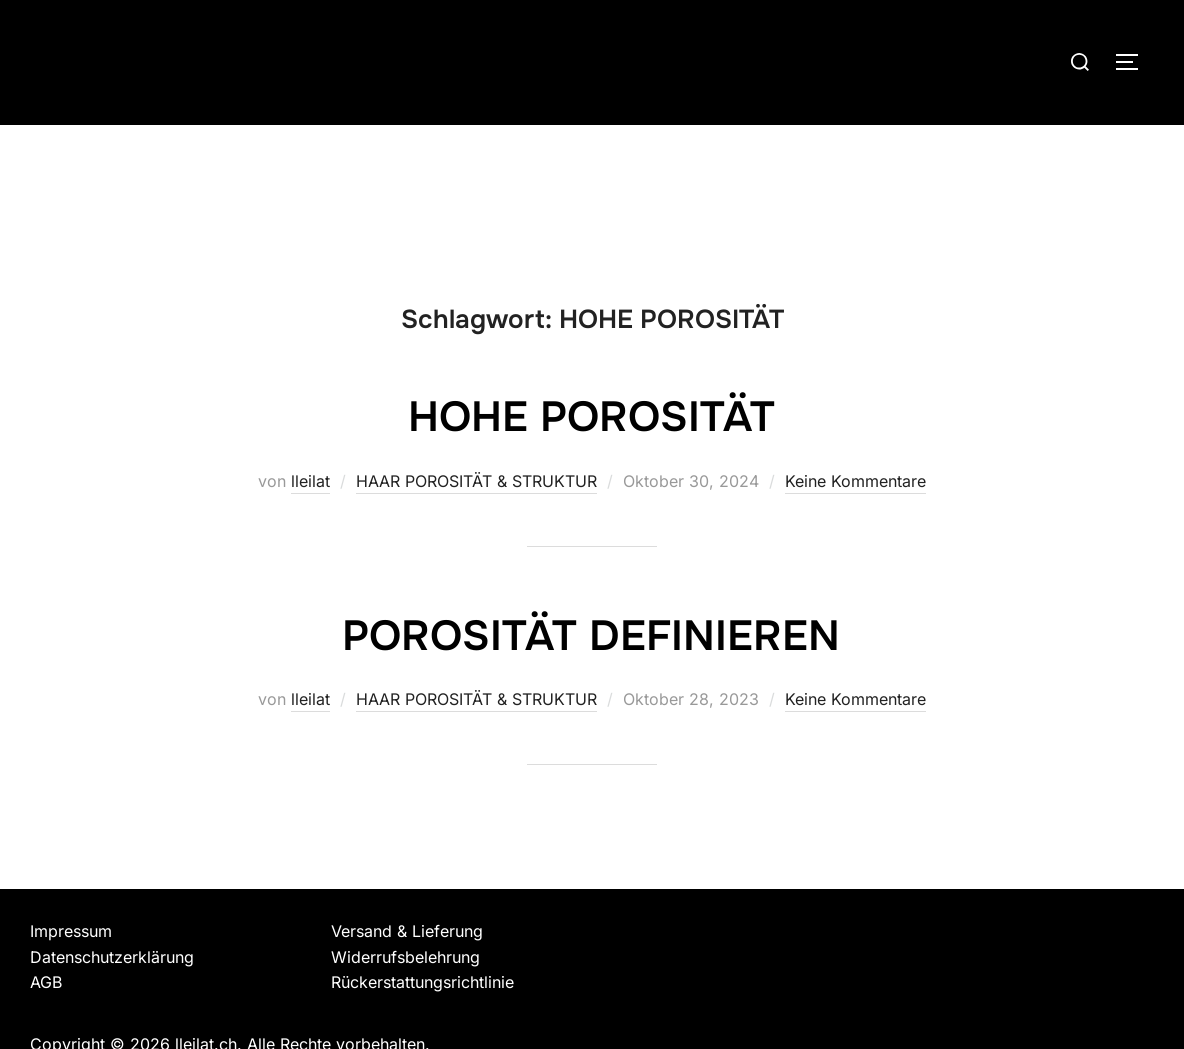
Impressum (71, 931)
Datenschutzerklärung (112, 957)
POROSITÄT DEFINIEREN (591, 636)
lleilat (310, 481)
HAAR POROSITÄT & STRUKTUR (476, 481)
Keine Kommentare (855, 481)
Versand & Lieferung (407, 931)
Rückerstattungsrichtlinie (422, 982)
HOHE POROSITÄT (591, 417)
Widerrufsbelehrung (405, 957)
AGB (46, 982)
